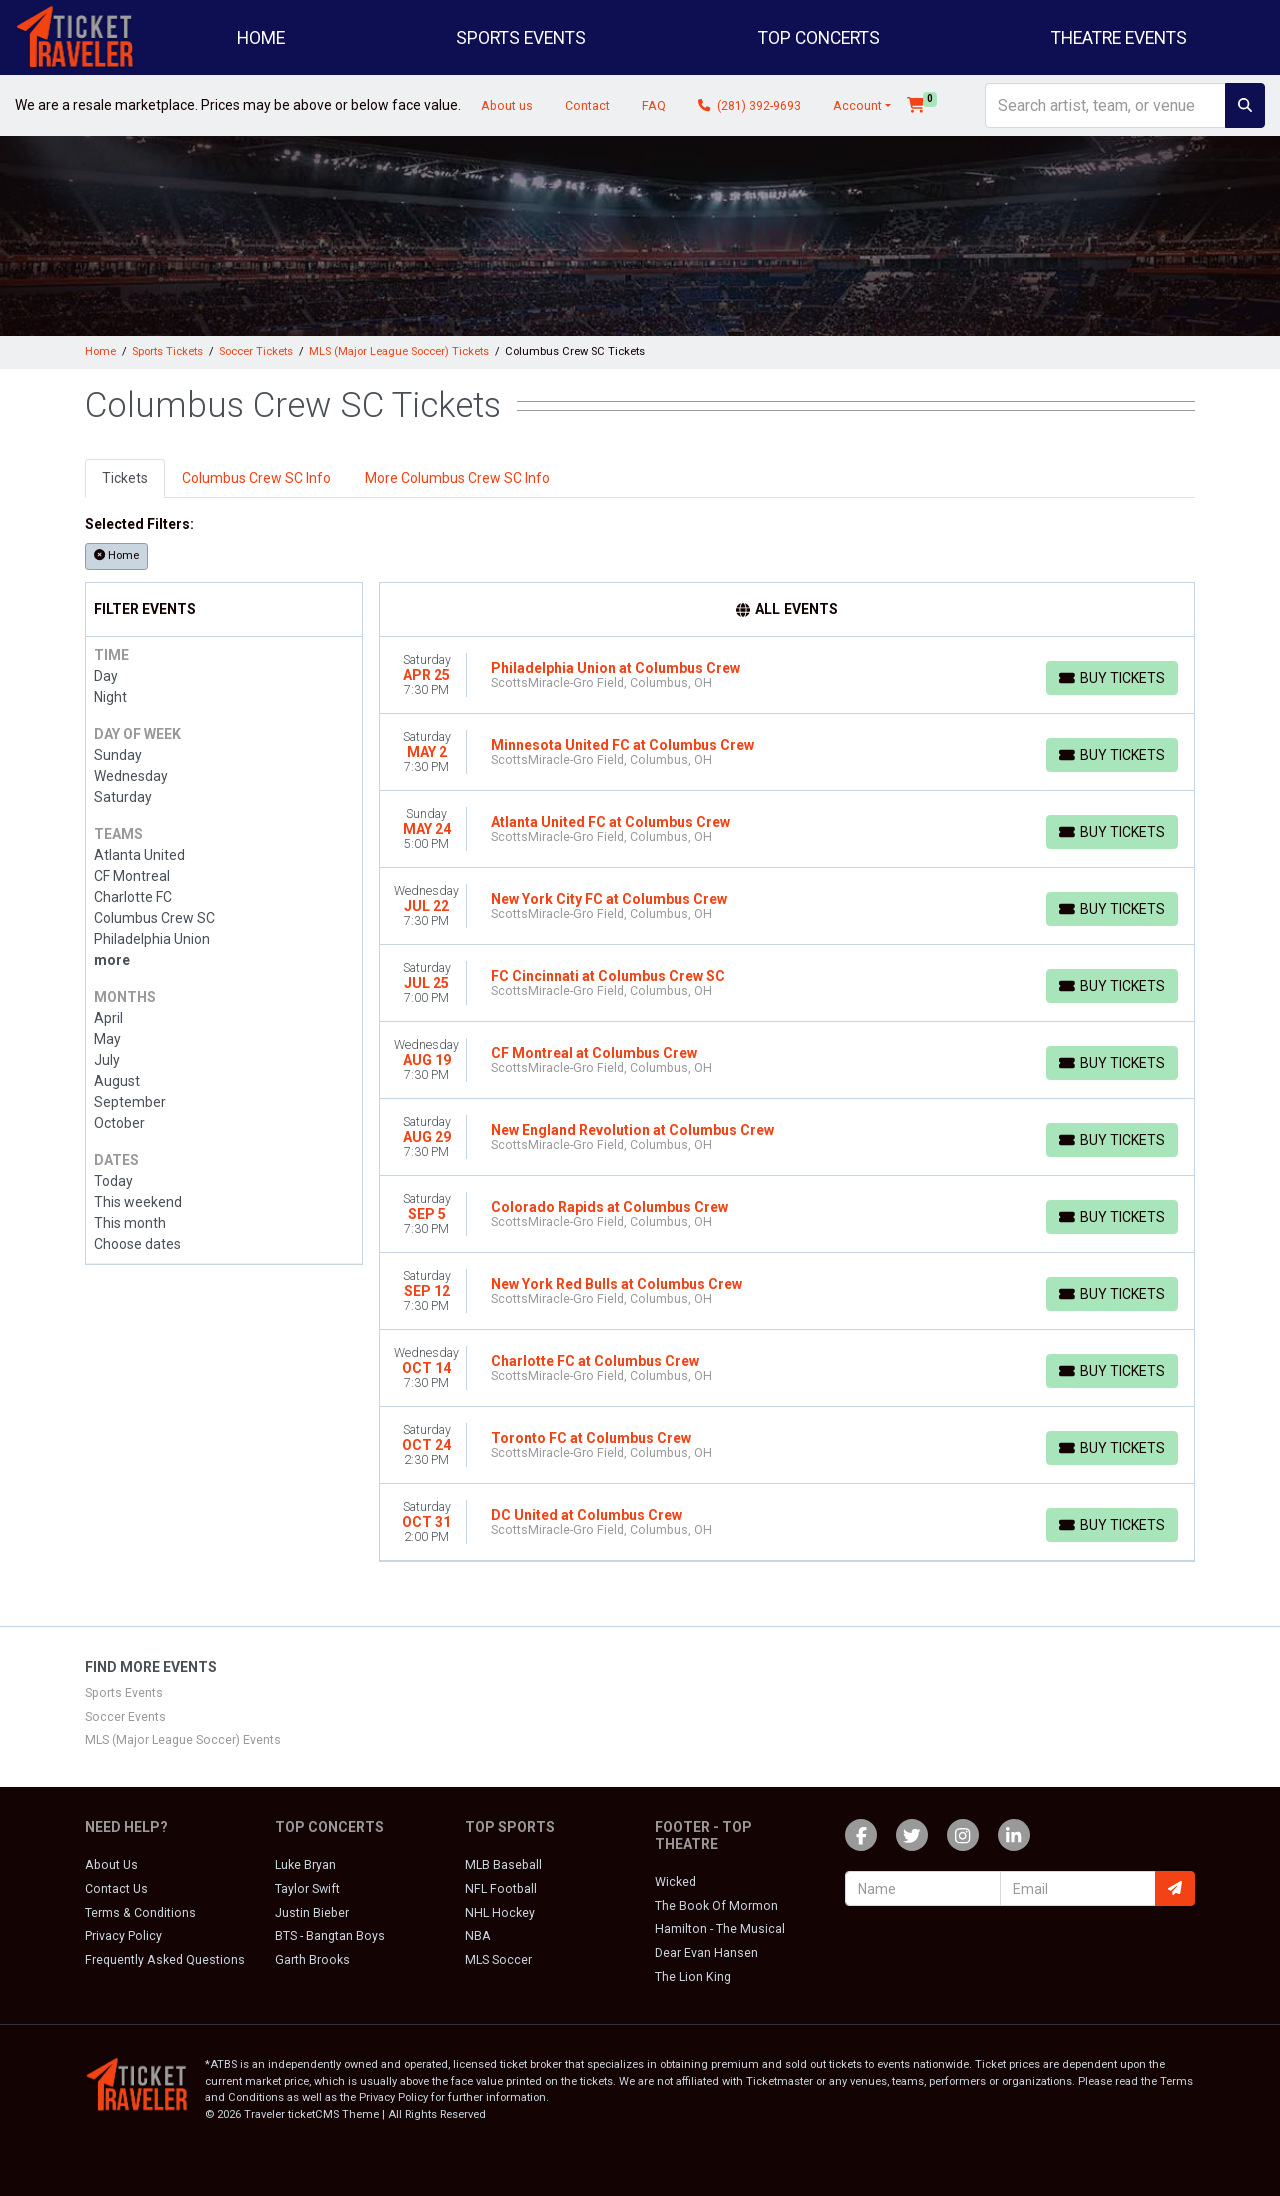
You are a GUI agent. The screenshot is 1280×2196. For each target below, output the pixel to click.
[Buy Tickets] (1112, 678)
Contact (587, 106)
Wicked (675, 1882)
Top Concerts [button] (819, 38)
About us (507, 106)
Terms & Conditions (140, 1913)
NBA (478, 1936)
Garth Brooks (312, 1960)
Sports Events (124, 1693)
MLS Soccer (498, 1960)
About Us (111, 1865)
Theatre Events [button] (1119, 38)
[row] (787, 675)
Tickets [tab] (125, 478)
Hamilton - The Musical (720, 1929)
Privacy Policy (123, 1936)
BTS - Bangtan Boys (330, 1936)
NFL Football (501, 1889)
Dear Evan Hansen (706, 1953)
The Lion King (693, 1977)
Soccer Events (125, 1717)
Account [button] (857, 106)
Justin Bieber (312, 1913)
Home (261, 38)
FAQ (654, 106)
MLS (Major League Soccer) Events (183, 1740)
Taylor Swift (307, 1889)
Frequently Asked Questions (165, 1960)
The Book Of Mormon (716, 1906)
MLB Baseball (503, 1865)
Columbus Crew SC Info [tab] (256, 478)
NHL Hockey (500, 1913)
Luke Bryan (305, 1865)
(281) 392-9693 (749, 106)
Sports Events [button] (521, 38)
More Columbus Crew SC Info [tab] (457, 478)
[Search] (1105, 105)
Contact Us (116, 1889)
